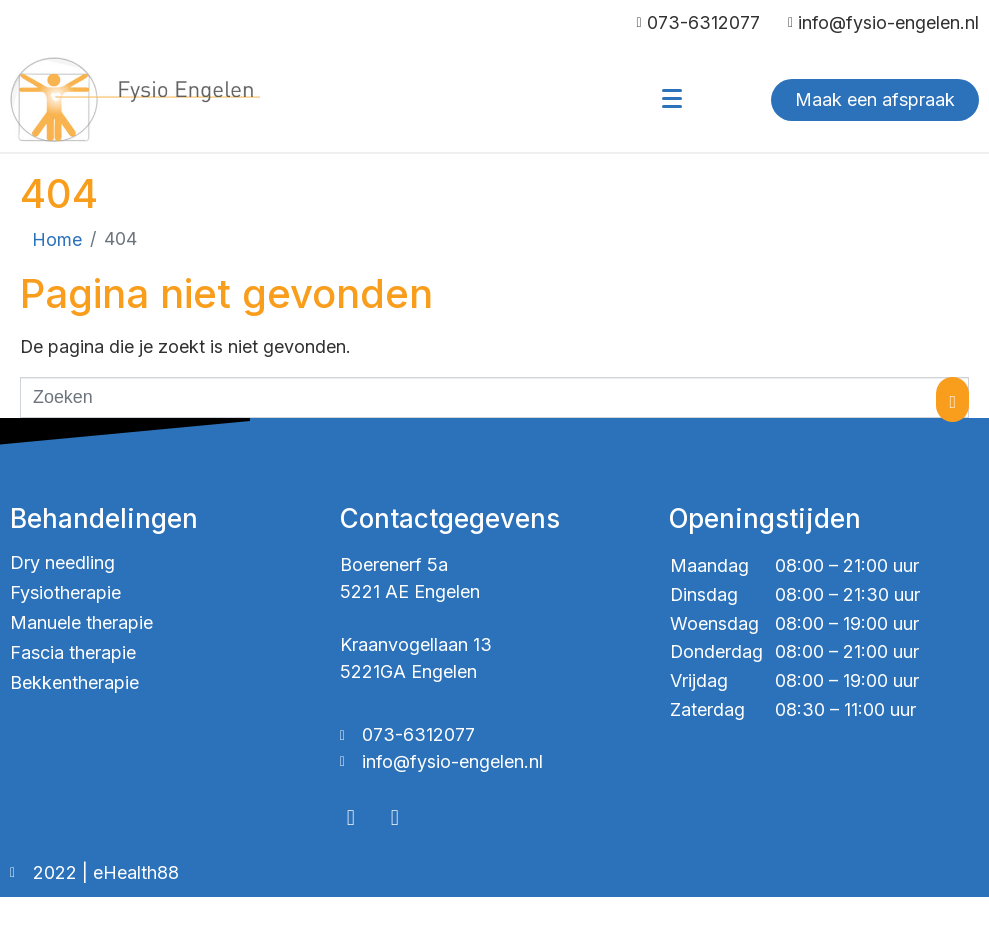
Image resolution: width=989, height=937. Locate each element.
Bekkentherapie (74, 682)
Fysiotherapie (65, 592)
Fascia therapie (73, 652)
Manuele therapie (81, 622)
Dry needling (62, 562)
